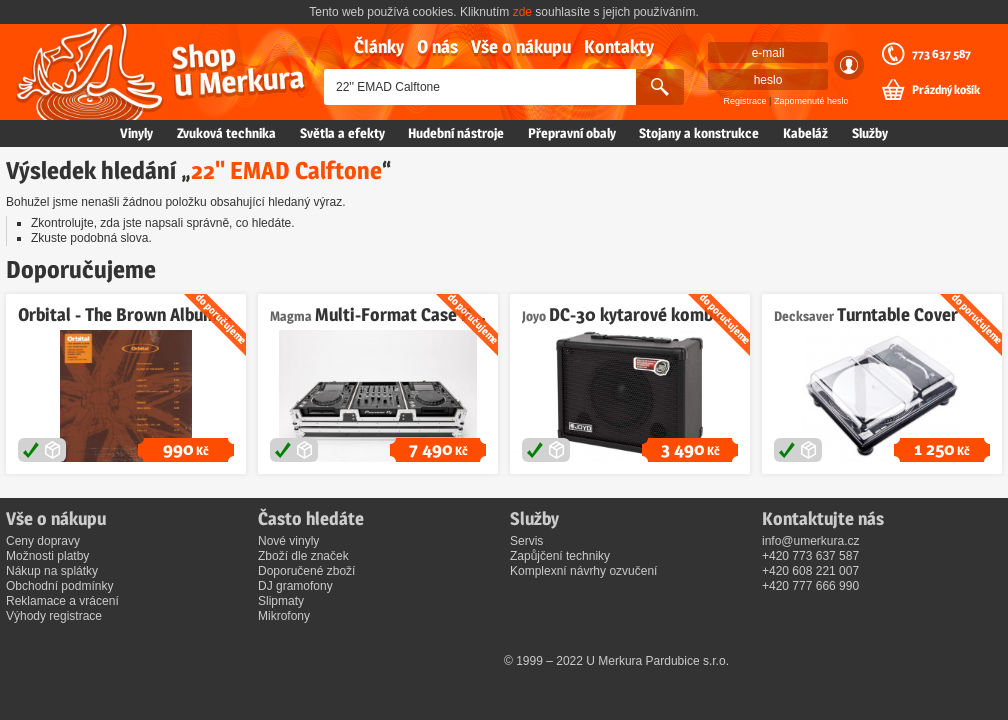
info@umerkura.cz (811, 541)
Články (379, 46)
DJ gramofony (295, 586)
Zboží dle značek (303, 556)
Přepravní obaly (572, 133)
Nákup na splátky (52, 571)
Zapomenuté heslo (811, 101)
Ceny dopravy (43, 541)
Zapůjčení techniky (560, 556)
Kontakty (619, 46)
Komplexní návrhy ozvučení (583, 571)
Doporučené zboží (306, 571)
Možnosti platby (47, 556)
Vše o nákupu (521, 46)
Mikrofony (284, 616)
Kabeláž (805, 133)
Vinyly (136, 133)
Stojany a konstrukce (699, 133)
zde (522, 12)
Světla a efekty (342, 133)
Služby (870, 133)
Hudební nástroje (456, 133)
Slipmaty (281, 601)
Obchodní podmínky (59, 586)
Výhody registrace (54, 616)
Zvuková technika (226, 133)
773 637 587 (941, 54)
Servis (526, 541)
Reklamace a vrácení (62, 601)
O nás (437, 46)
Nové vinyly (288, 541)
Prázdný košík (946, 90)
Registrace (745, 101)
